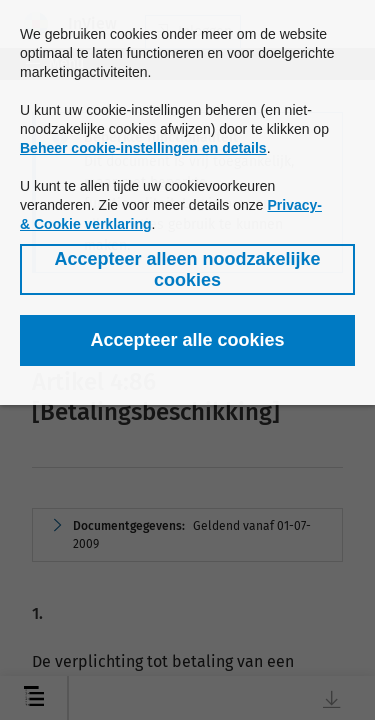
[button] (187, 269)
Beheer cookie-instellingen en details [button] (143, 148)
